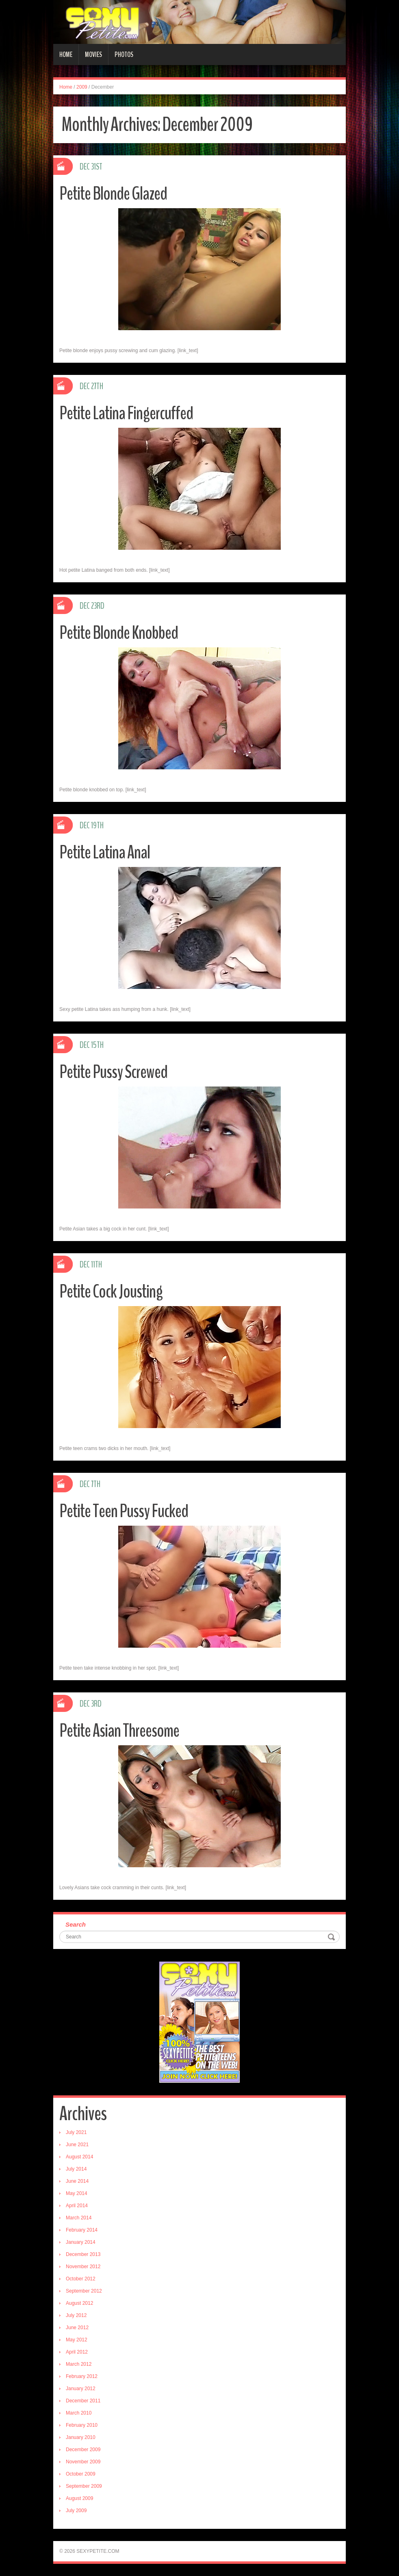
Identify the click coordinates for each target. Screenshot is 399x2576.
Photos (124, 54)
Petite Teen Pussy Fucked (123, 1511)
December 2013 (83, 2254)
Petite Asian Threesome (119, 1730)
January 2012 (80, 2388)
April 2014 (77, 2205)
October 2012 (80, 2279)
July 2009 (76, 2510)
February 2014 (82, 2230)
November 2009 (83, 2462)
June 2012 (77, 2327)
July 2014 (76, 2169)
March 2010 (78, 2413)
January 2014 (80, 2242)
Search (75, 1924)
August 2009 (79, 2498)
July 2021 (76, 2132)
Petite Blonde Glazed (113, 193)
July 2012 (76, 2315)
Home (65, 54)
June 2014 (77, 2181)
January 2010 (80, 2437)
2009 (81, 87)
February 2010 (82, 2425)
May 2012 (76, 2340)
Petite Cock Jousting (111, 1291)
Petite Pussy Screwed (113, 1072)
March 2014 (78, 2218)
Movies (93, 54)
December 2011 (83, 2401)
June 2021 (77, 2144)
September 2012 (84, 2291)
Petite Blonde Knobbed (118, 633)
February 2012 (82, 2376)
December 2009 (83, 2449)
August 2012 (79, 2303)
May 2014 (76, 2193)
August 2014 (79, 2157)
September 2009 (84, 2486)
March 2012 (78, 2364)
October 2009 (80, 2474)
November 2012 (83, 2266)
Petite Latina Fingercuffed (126, 413)
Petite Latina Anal (104, 852)
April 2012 (77, 2352)
